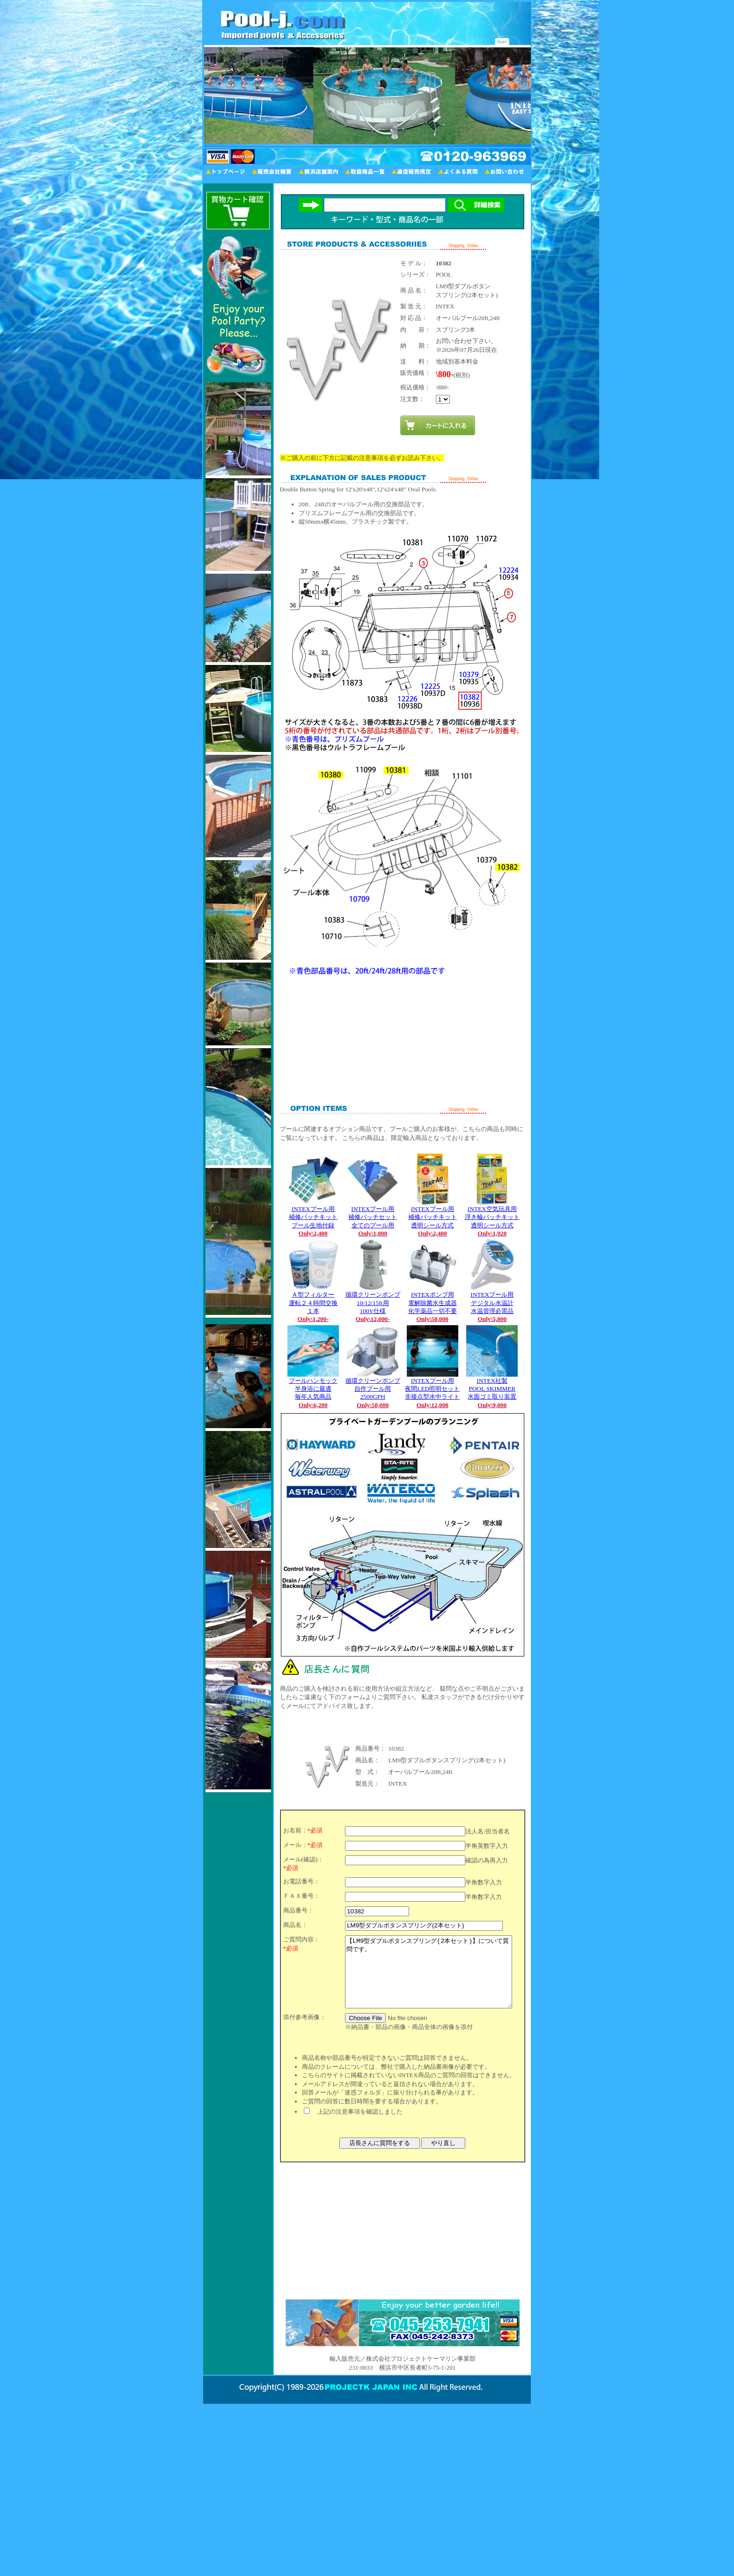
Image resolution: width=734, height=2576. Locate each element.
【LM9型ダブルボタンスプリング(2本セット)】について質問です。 (428, 1978)
